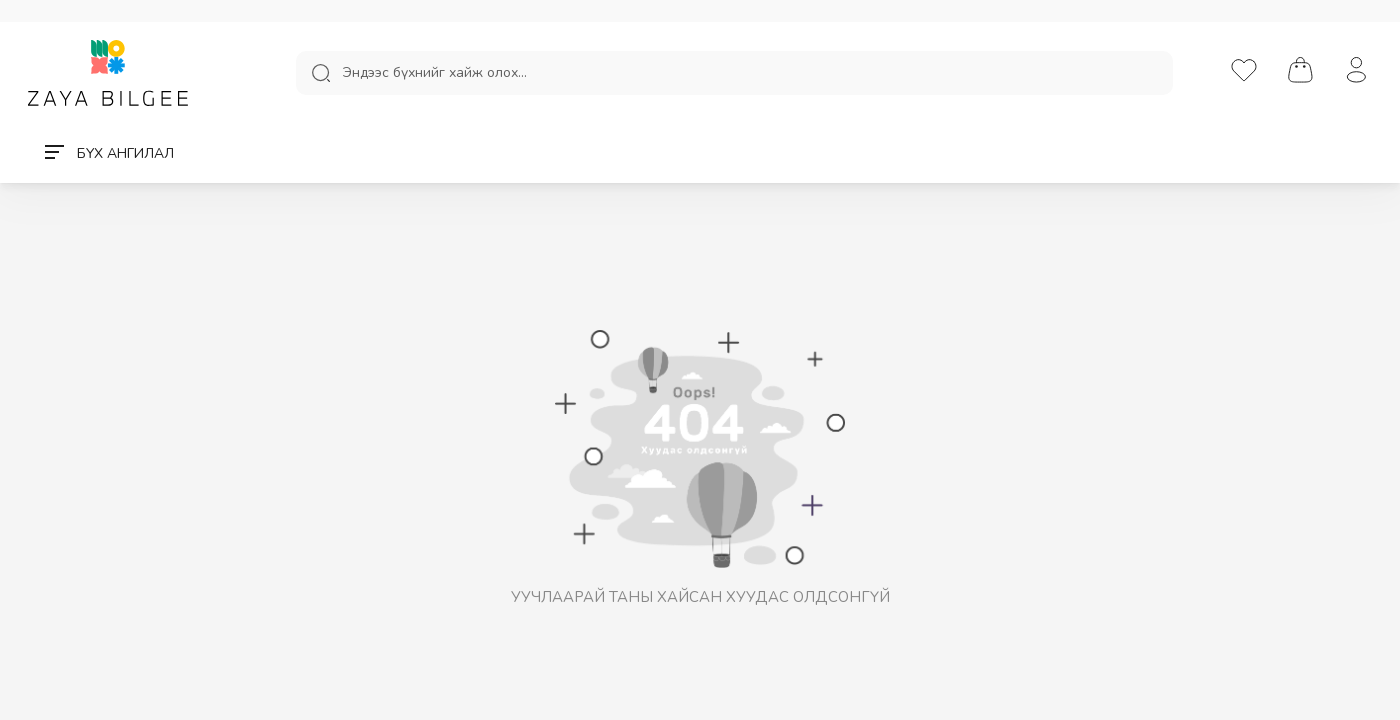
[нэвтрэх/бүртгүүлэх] (1356, 72)
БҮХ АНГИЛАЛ (109, 153)
